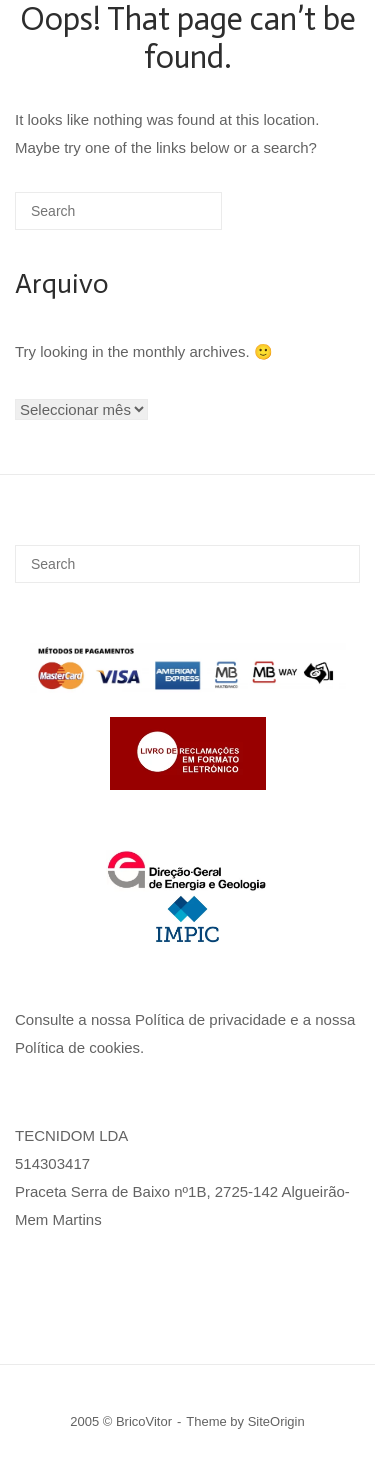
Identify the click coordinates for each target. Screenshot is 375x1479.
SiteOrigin (276, 1421)
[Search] (177, 218)
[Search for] (118, 211)
